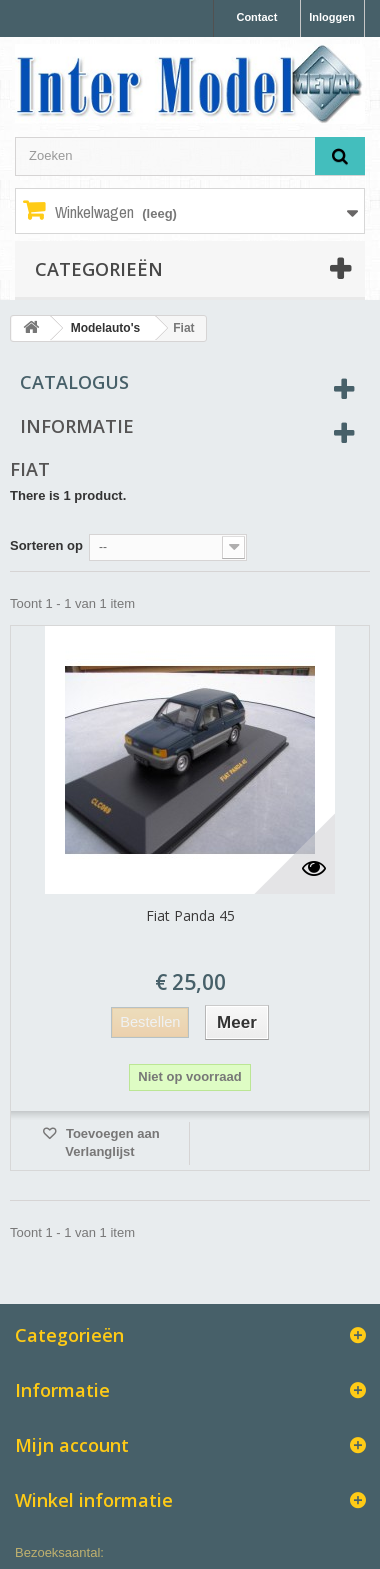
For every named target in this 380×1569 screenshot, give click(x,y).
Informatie (77, 426)
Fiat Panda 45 (190, 915)
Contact (256, 17)
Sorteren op (46, 545)
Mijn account (72, 1445)
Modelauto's (106, 328)
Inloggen (332, 17)
